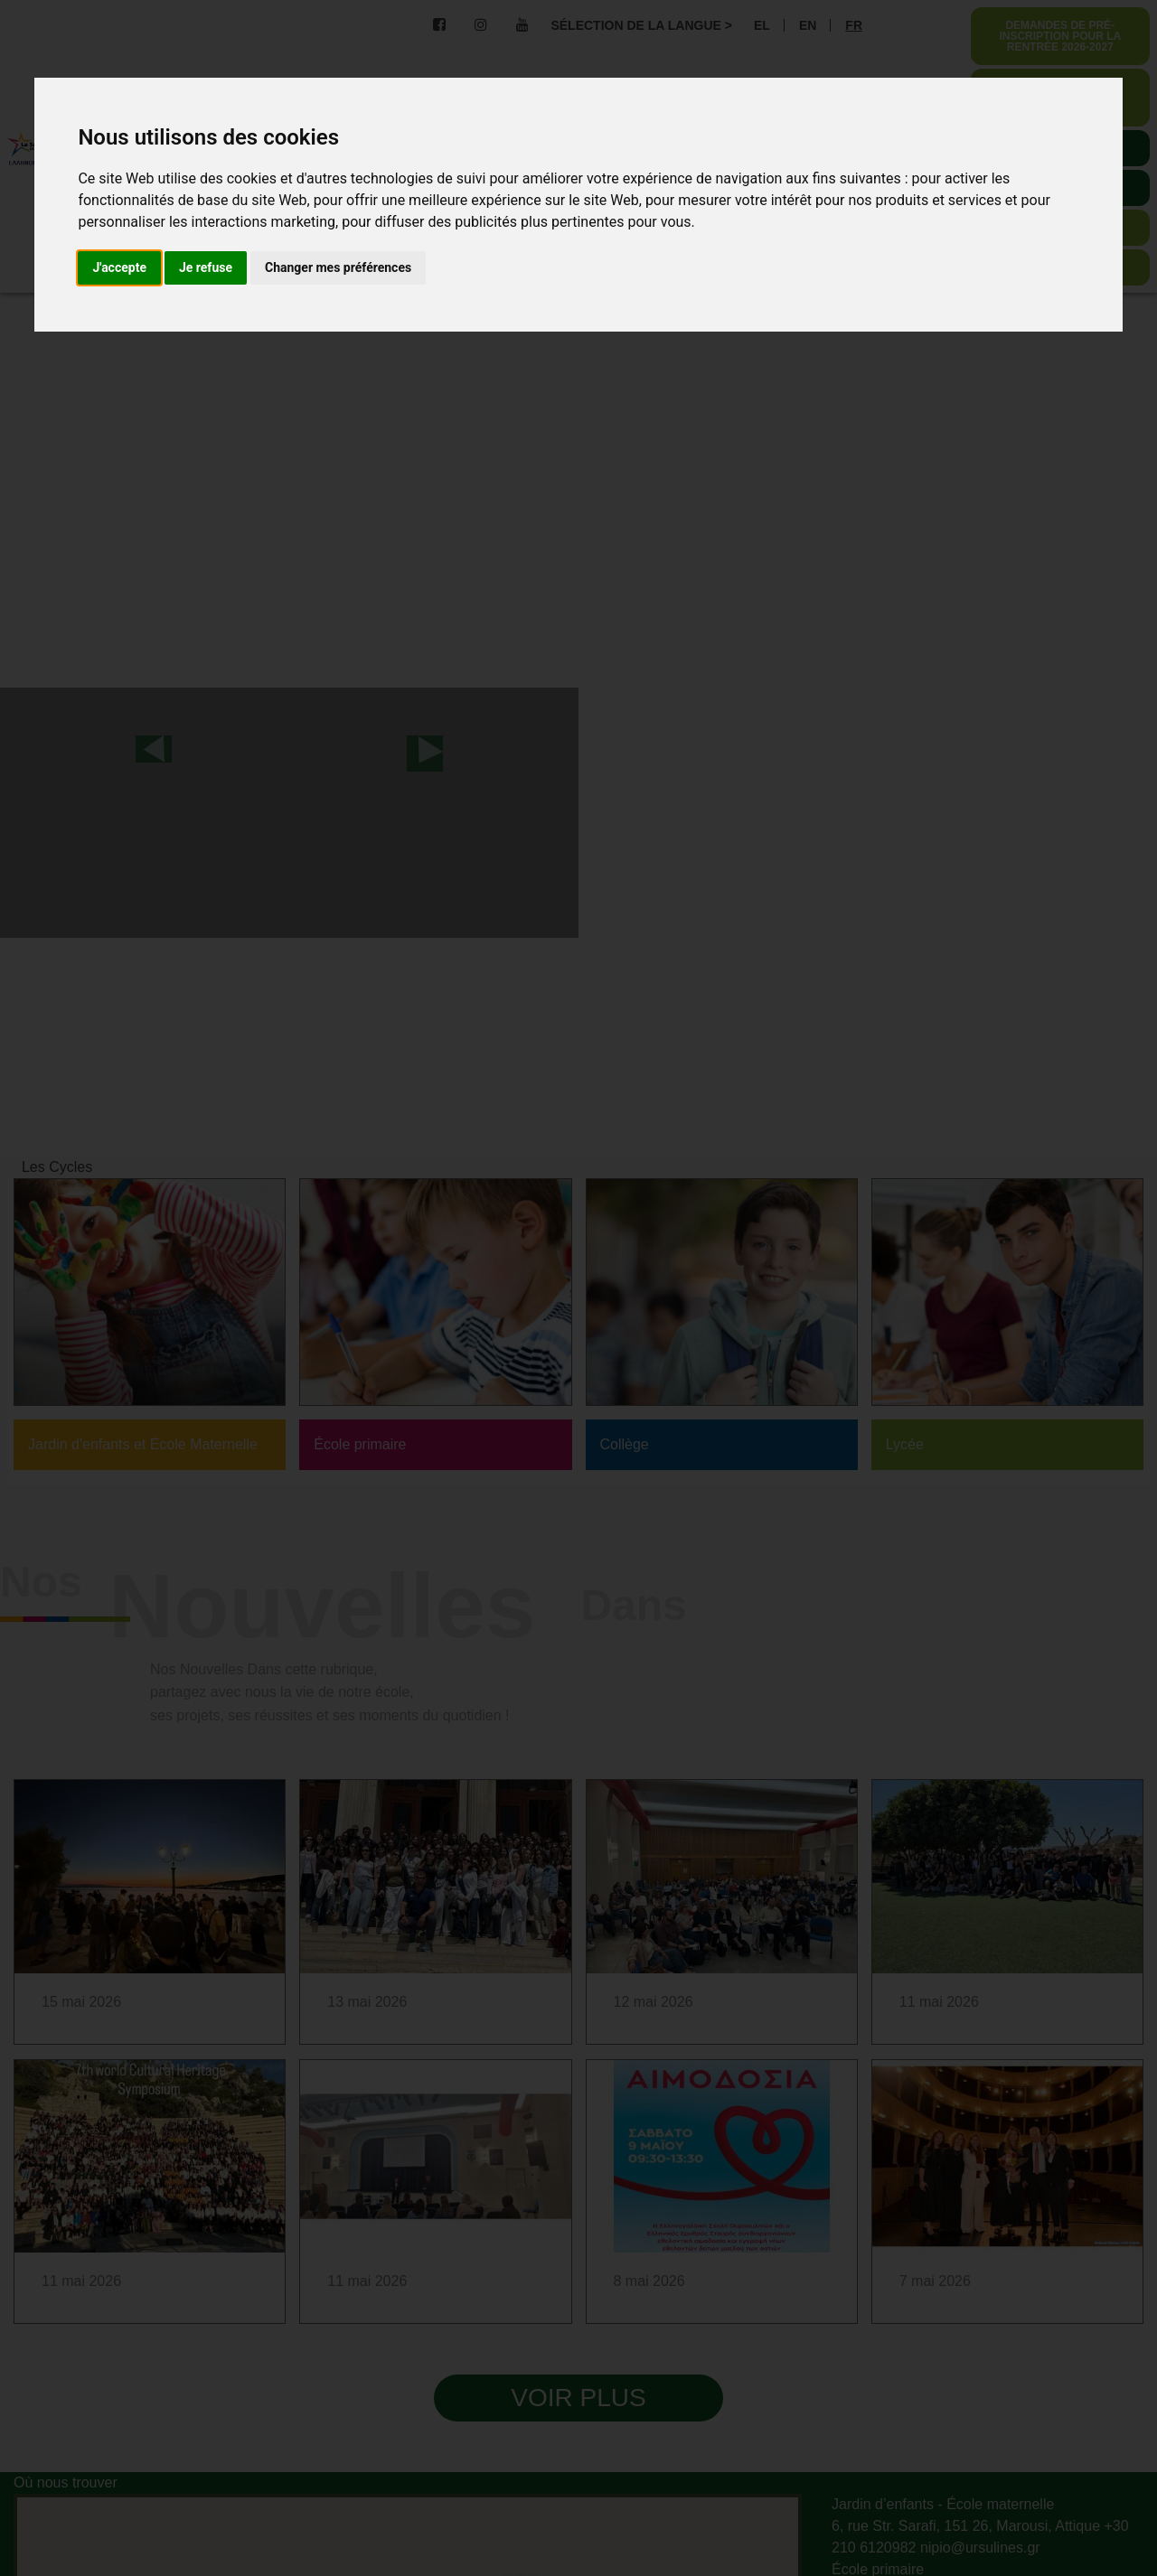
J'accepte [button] (119, 267)
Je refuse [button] (205, 267)
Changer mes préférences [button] (338, 267)
